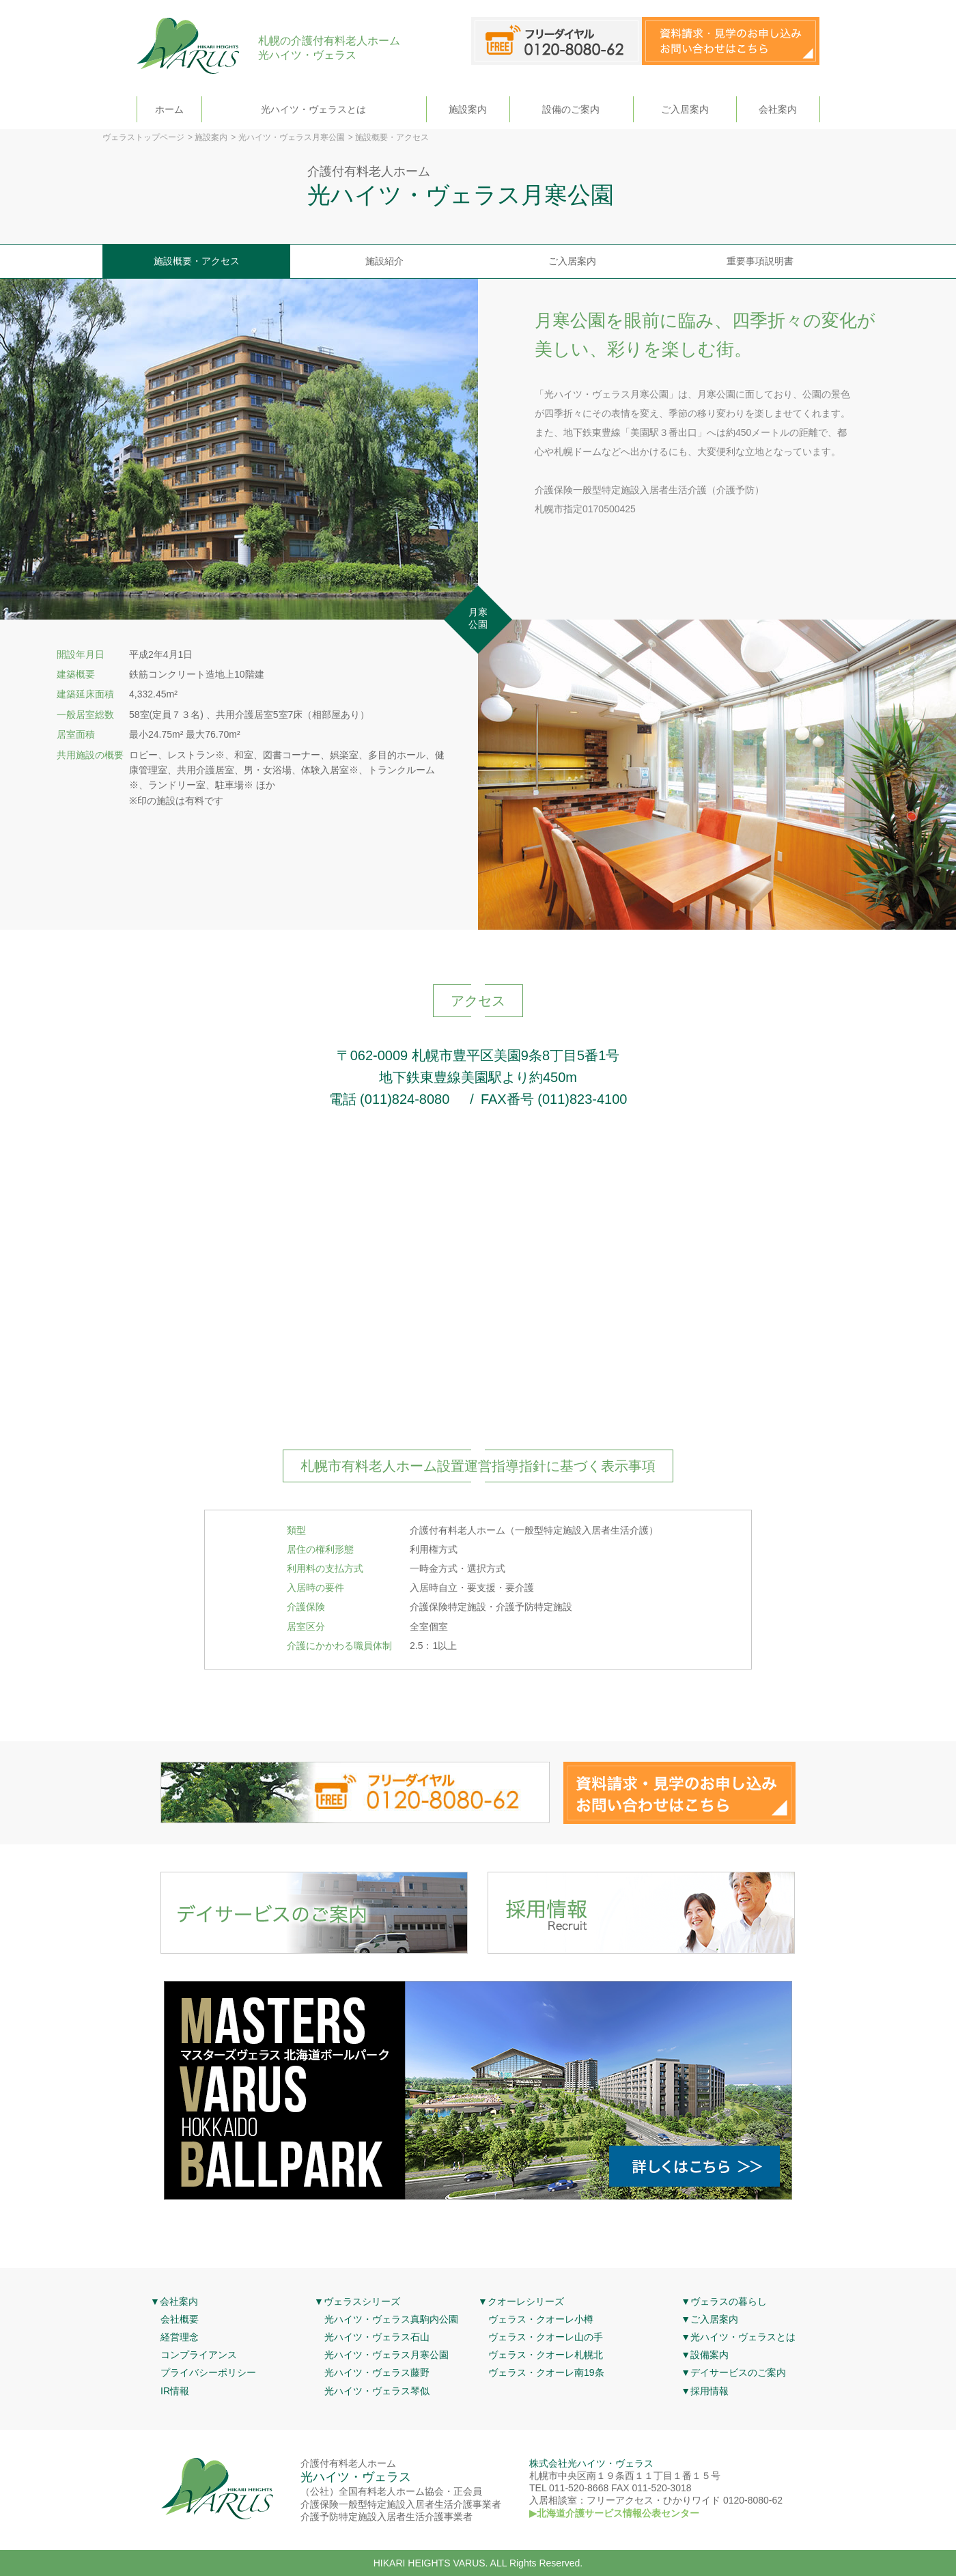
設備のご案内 (571, 109)
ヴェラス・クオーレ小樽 (540, 2319)
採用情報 (709, 2390)
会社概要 (179, 2319)
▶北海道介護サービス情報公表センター (614, 2513)
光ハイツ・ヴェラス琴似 (377, 2390)
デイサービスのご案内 (738, 2372)
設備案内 (709, 2354)
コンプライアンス (198, 2354)
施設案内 (468, 109)
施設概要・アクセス (197, 260)
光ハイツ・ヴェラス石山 (377, 2336)
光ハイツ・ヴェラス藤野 (377, 2372)
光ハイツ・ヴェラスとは (313, 109)
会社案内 (778, 109)
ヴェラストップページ (143, 137)
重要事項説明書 (760, 260)
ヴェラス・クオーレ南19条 (546, 2372)
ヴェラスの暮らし (728, 2301)
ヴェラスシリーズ (362, 2301)
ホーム (169, 109)
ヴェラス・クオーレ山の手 (545, 2336)
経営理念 (179, 2336)
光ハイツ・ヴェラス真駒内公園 (391, 2319)
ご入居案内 (685, 109)
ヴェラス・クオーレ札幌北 (545, 2354)
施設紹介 (384, 260)
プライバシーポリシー (208, 2372)
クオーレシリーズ (526, 2301)
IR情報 (174, 2390)
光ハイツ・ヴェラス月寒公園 (291, 137)
